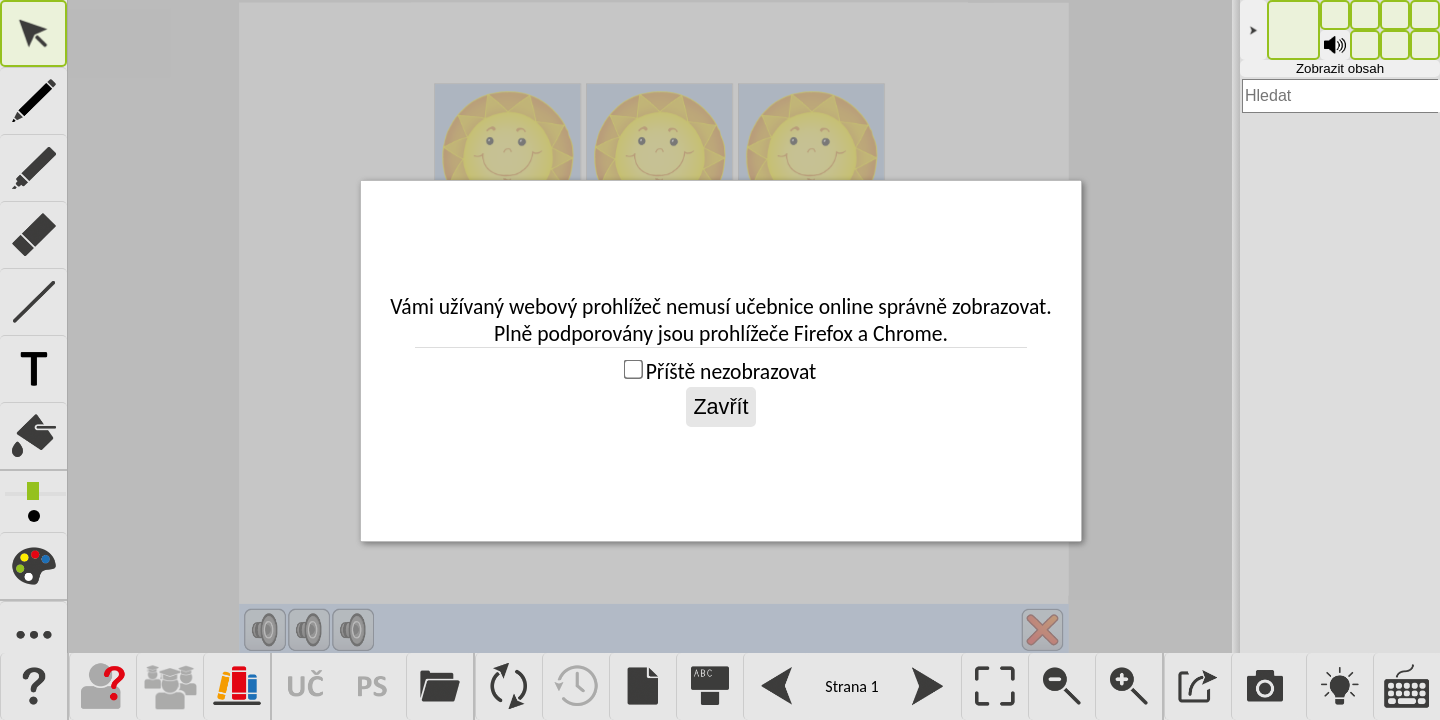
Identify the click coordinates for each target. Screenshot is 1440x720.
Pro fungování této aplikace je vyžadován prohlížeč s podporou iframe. (650, 326)
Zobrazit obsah (1340, 68)
